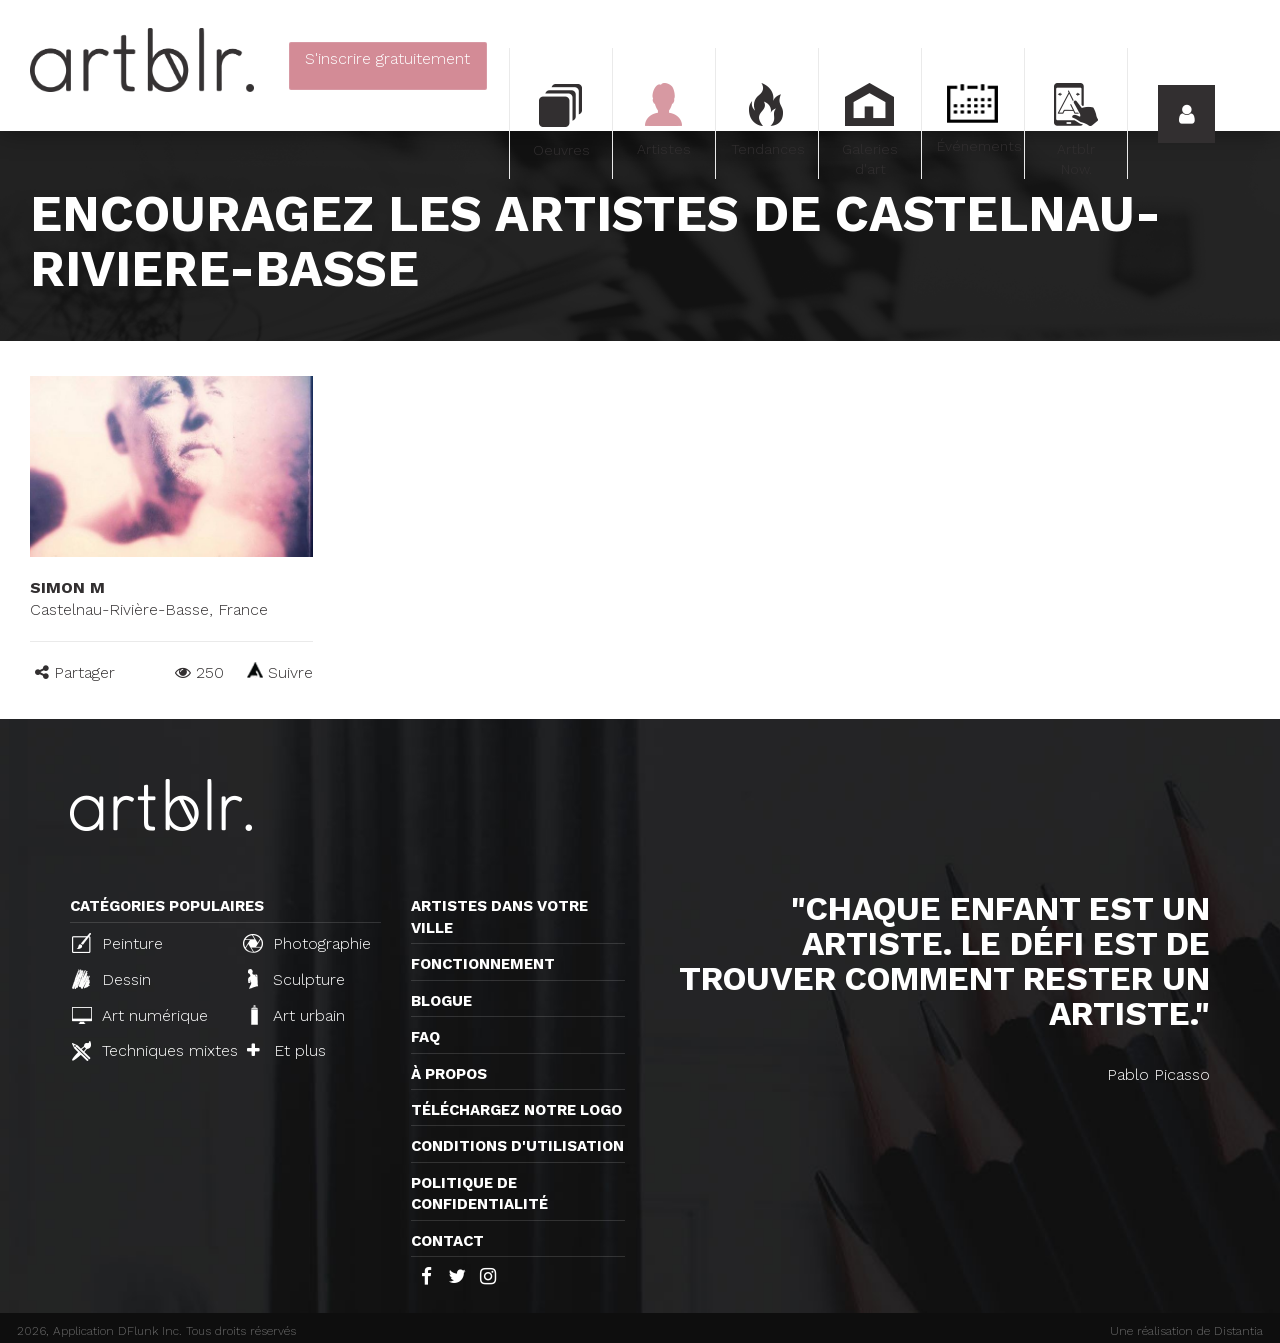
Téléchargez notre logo (516, 1110)
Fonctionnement (483, 964)
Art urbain (296, 1015)
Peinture (117, 943)
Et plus (286, 1050)
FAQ (425, 1037)
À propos (449, 1074)
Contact (447, 1241)
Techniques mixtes (149, 1051)
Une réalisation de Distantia (1186, 1331)
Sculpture (296, 979)
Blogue (441, 1001)
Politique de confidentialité (479, 1193)
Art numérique (140, 1015)
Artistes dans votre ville (499, 916)
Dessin (111, 979)
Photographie (307, 943)
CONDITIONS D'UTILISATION (517, 1146)
